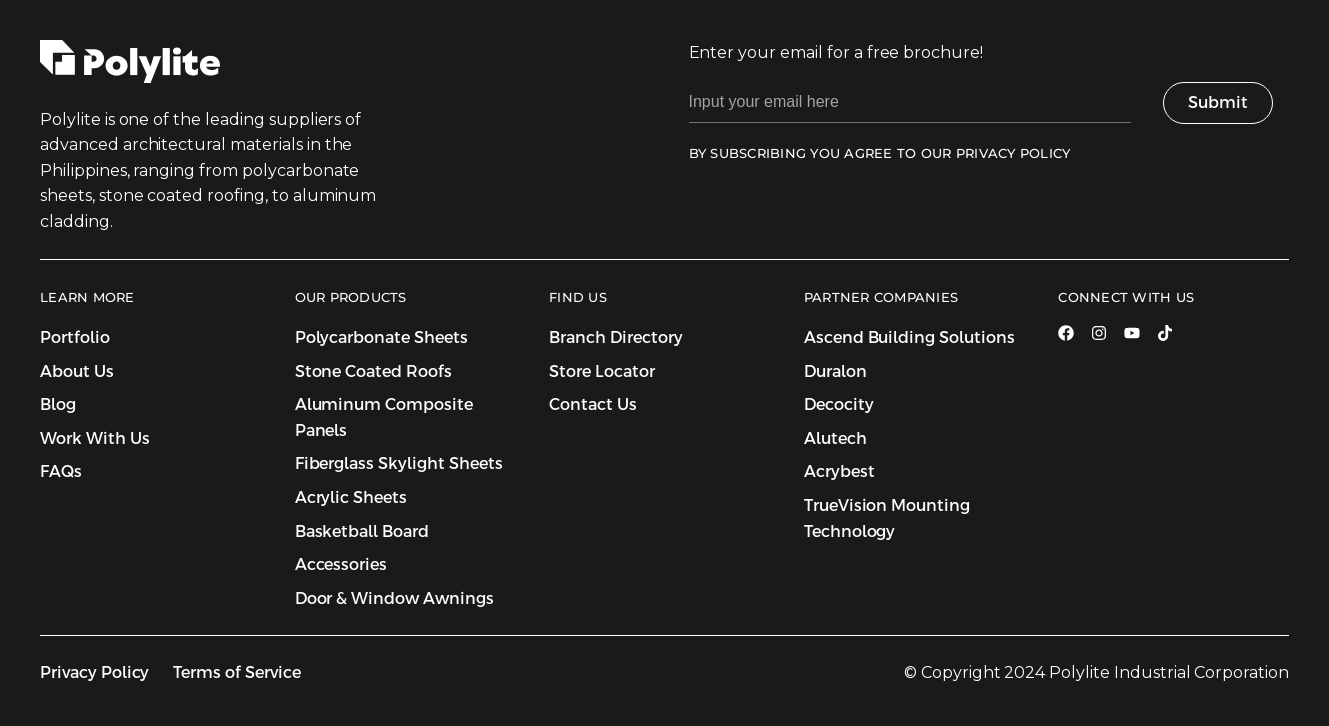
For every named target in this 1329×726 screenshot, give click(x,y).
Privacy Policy (94, 672)
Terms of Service (236, 672)
